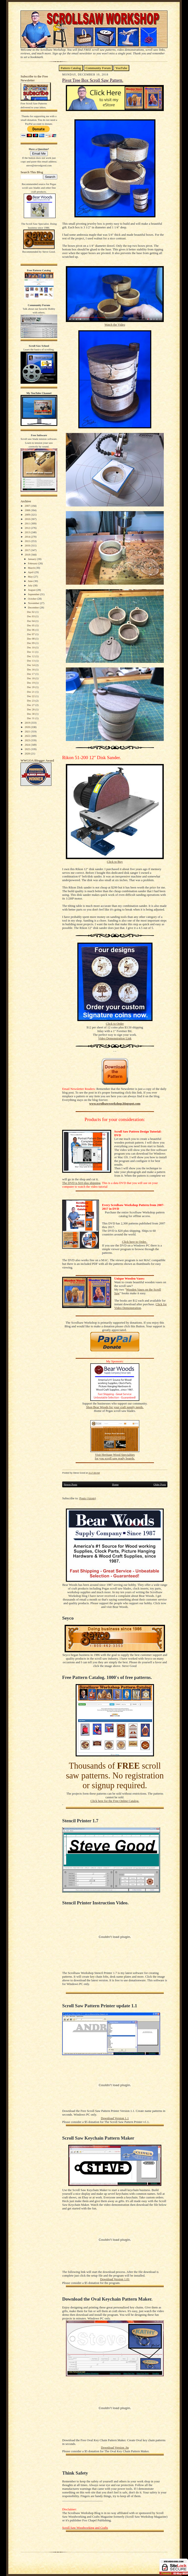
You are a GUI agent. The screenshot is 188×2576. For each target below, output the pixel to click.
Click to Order (115, 1023)
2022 (28, 735)
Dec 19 (31, 682)
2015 (28, 541)
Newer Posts (70, 1484)
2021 (28, 731)
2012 (28, 527)
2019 (28, 722)
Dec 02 (31, 611)
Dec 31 (31, 718)
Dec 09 (31, 642)
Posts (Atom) (87, 1498)
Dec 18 (31, 678)
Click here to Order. (134, 1242)
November (34, 603)
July (30, 585)
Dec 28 (31, 709)
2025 (28, 749)
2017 (28, 550)
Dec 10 (31, 647)
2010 (28, 519)
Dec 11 (31, 651)
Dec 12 (31, 656)
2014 (28, 536)
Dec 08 (31, 638)
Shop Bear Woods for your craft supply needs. (115, 1407)
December (34, 607)
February (33, 563)
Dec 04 (31, 620)
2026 (28, 753)
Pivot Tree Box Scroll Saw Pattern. (92, 80)
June (31, 580)
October (32, 598)
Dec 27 (31, 704)
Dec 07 (31, 634)
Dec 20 (31, 687)
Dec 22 (31, 696)
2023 (28, 740)
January (32, 558)
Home (115, 1484)
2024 (28, 744)
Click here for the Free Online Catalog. (114, 1801)
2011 (28, 523)
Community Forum (98, 68)
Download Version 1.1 (115, 2118)
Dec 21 (31, 691)
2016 (28, 545)
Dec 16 (31, 669)
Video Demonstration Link (114, 1038)
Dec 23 (31, 700)
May (31, 576)
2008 (28, 510)
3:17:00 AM (94, 1472)
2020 (28, 727)
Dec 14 (31, 665)
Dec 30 (31, 713)
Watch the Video (115, 324)
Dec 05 (31, 625)
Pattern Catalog (71, 68)
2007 (28, 505)
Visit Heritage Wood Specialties (115, 1454)
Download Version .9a (115, 2447)
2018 (28, 554)
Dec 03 (31, 616)
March (31, 567)
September (34, 594)
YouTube (121, 68)
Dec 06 (31, 629)
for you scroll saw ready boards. (115, 1458)
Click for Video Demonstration (140, 1306)
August (32, 589)
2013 (28, 532)
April (31, 572)
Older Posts (159, 1484)
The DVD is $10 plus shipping (81, 1183)
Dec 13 (31, 660)
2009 (28, 514)
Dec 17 (31, 673)
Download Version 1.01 (114, 2279)
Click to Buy (115, 861)
